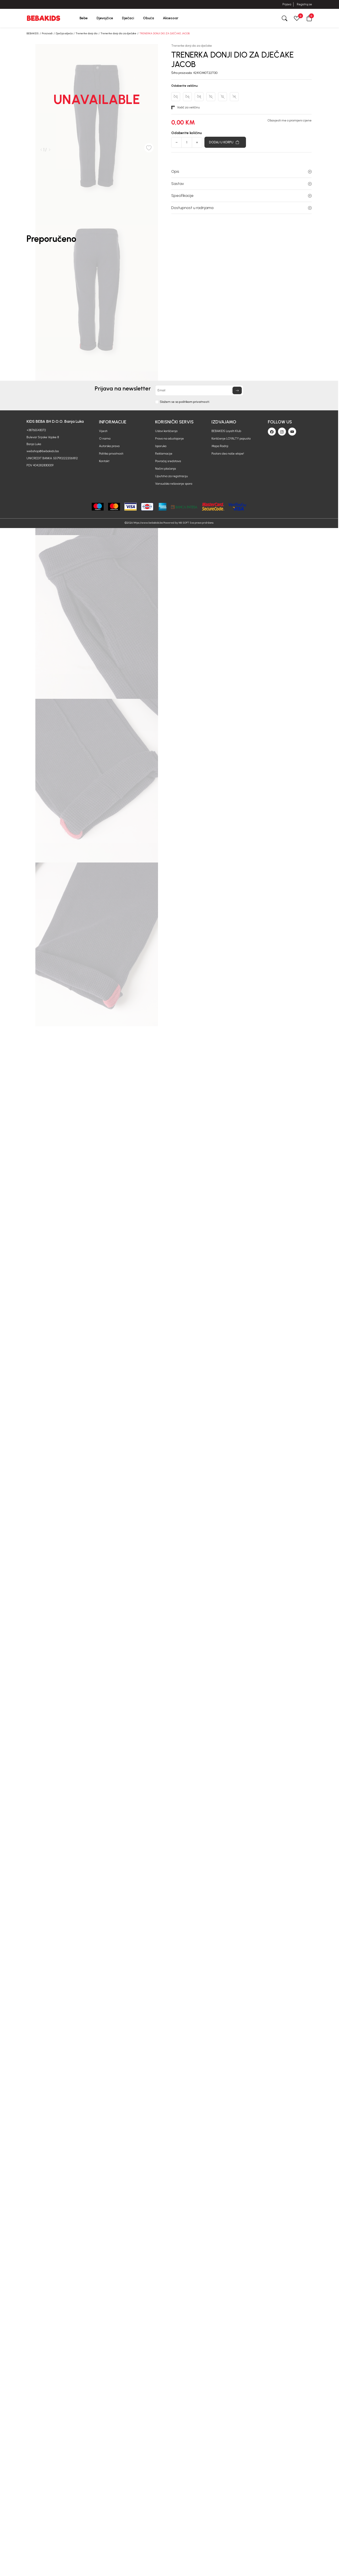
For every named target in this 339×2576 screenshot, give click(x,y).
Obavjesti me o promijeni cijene (289, 120)
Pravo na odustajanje (169, 438)
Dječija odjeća (64, 33)
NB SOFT (184, 522)
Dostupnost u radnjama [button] (241, 207)
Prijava (286, 4)
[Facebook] (272, 432)
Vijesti (103, 431)
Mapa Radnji (219, 446)
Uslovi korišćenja (166, 431)
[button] (309, 18)
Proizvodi (47, 33)
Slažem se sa (184, 401)
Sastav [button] (241, 183)
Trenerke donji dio (86, 33)
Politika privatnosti (111, 453)
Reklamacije (163, 453)
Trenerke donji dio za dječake (118, 33)
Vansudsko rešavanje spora (173, 484)
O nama (104, 438)
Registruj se (304, 4)
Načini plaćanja (165, 469)
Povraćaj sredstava (168, 461)
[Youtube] (292, 432)
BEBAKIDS (33, 33)
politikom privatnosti (194, 402)
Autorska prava (109, 446)
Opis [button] (241, 171)
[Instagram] (282, 432)
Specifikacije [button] (241, 195)
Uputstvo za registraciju (171, 476)
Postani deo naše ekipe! (227, 453)
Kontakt (104, 461)
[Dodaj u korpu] (225, 142)
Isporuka (160, 446)
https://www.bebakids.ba (148, 522)
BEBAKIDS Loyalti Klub (226, 431)
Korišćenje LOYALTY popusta (231, 438)
